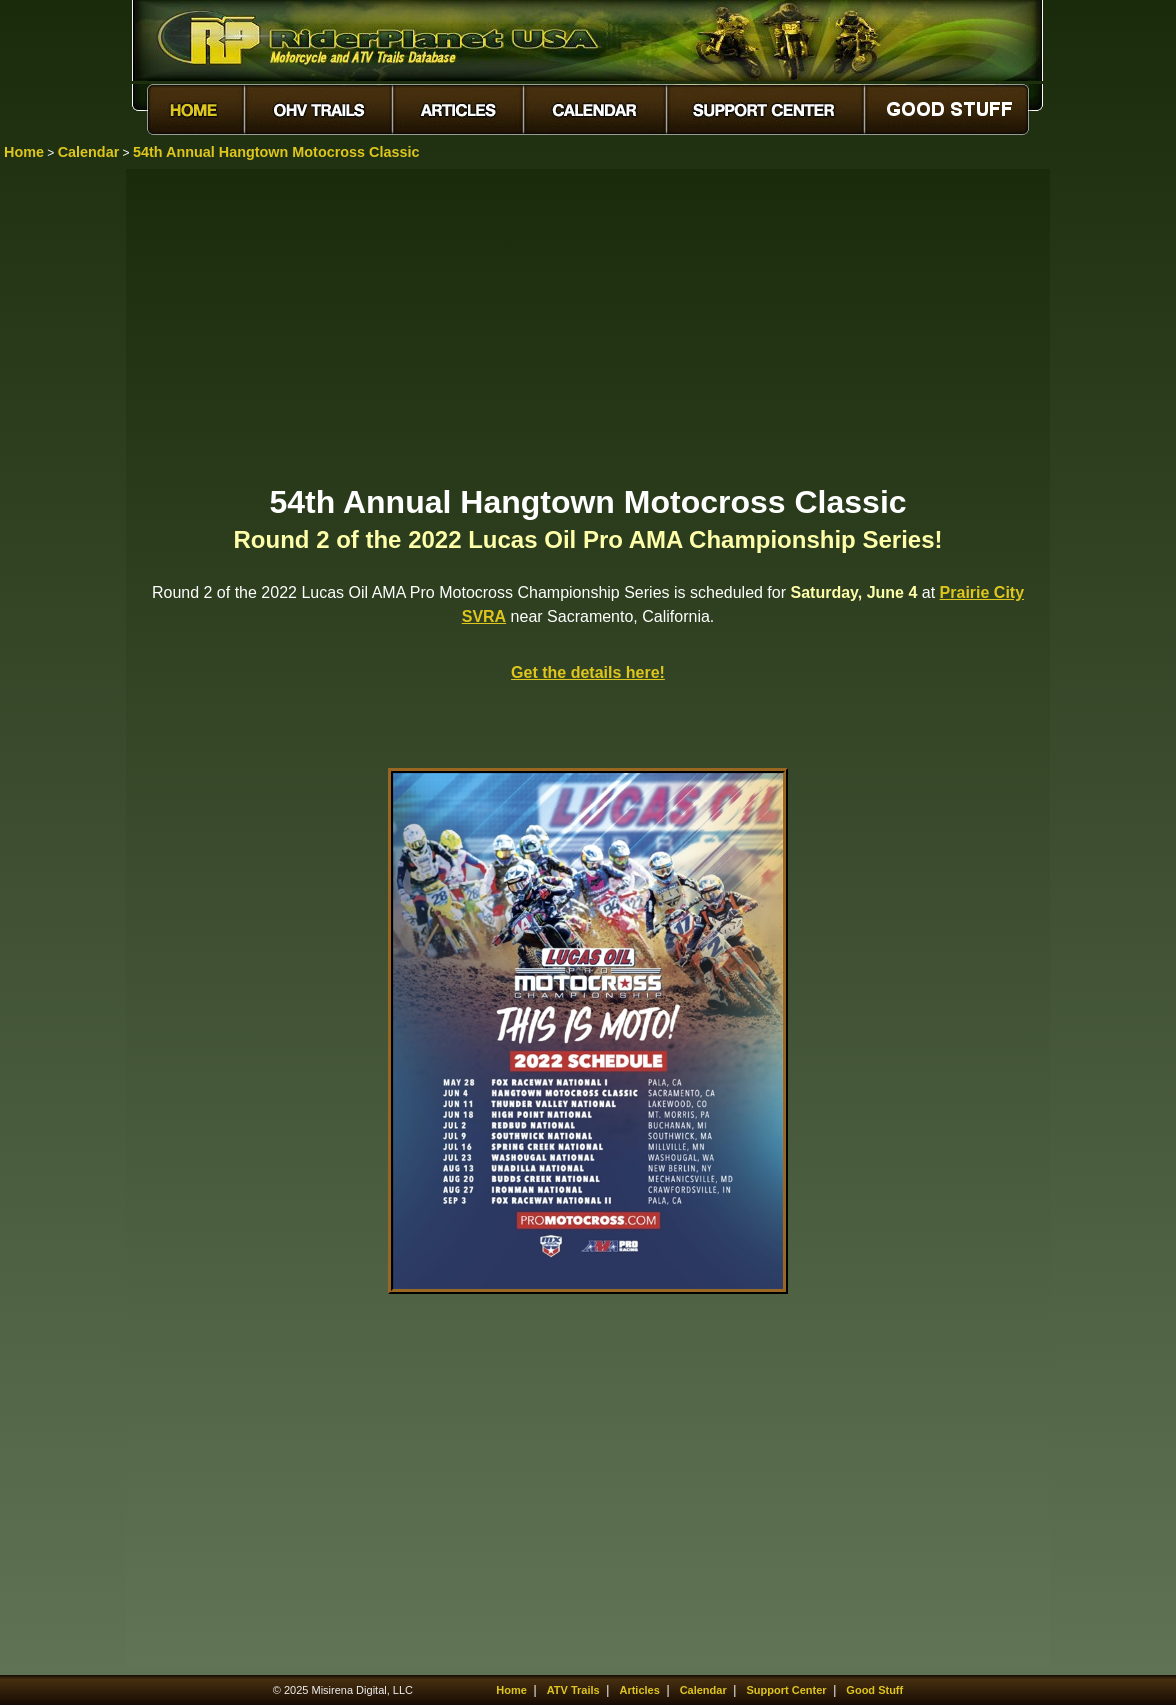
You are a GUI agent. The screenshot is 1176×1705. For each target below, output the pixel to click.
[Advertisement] (588, 325)
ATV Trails (573, 1690)
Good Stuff (874, 1690)
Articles (639, 1690)
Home (24, 152)
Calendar (89, 152)
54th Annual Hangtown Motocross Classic (276, 152)
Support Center (787, 1690)
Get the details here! (588, 672)
